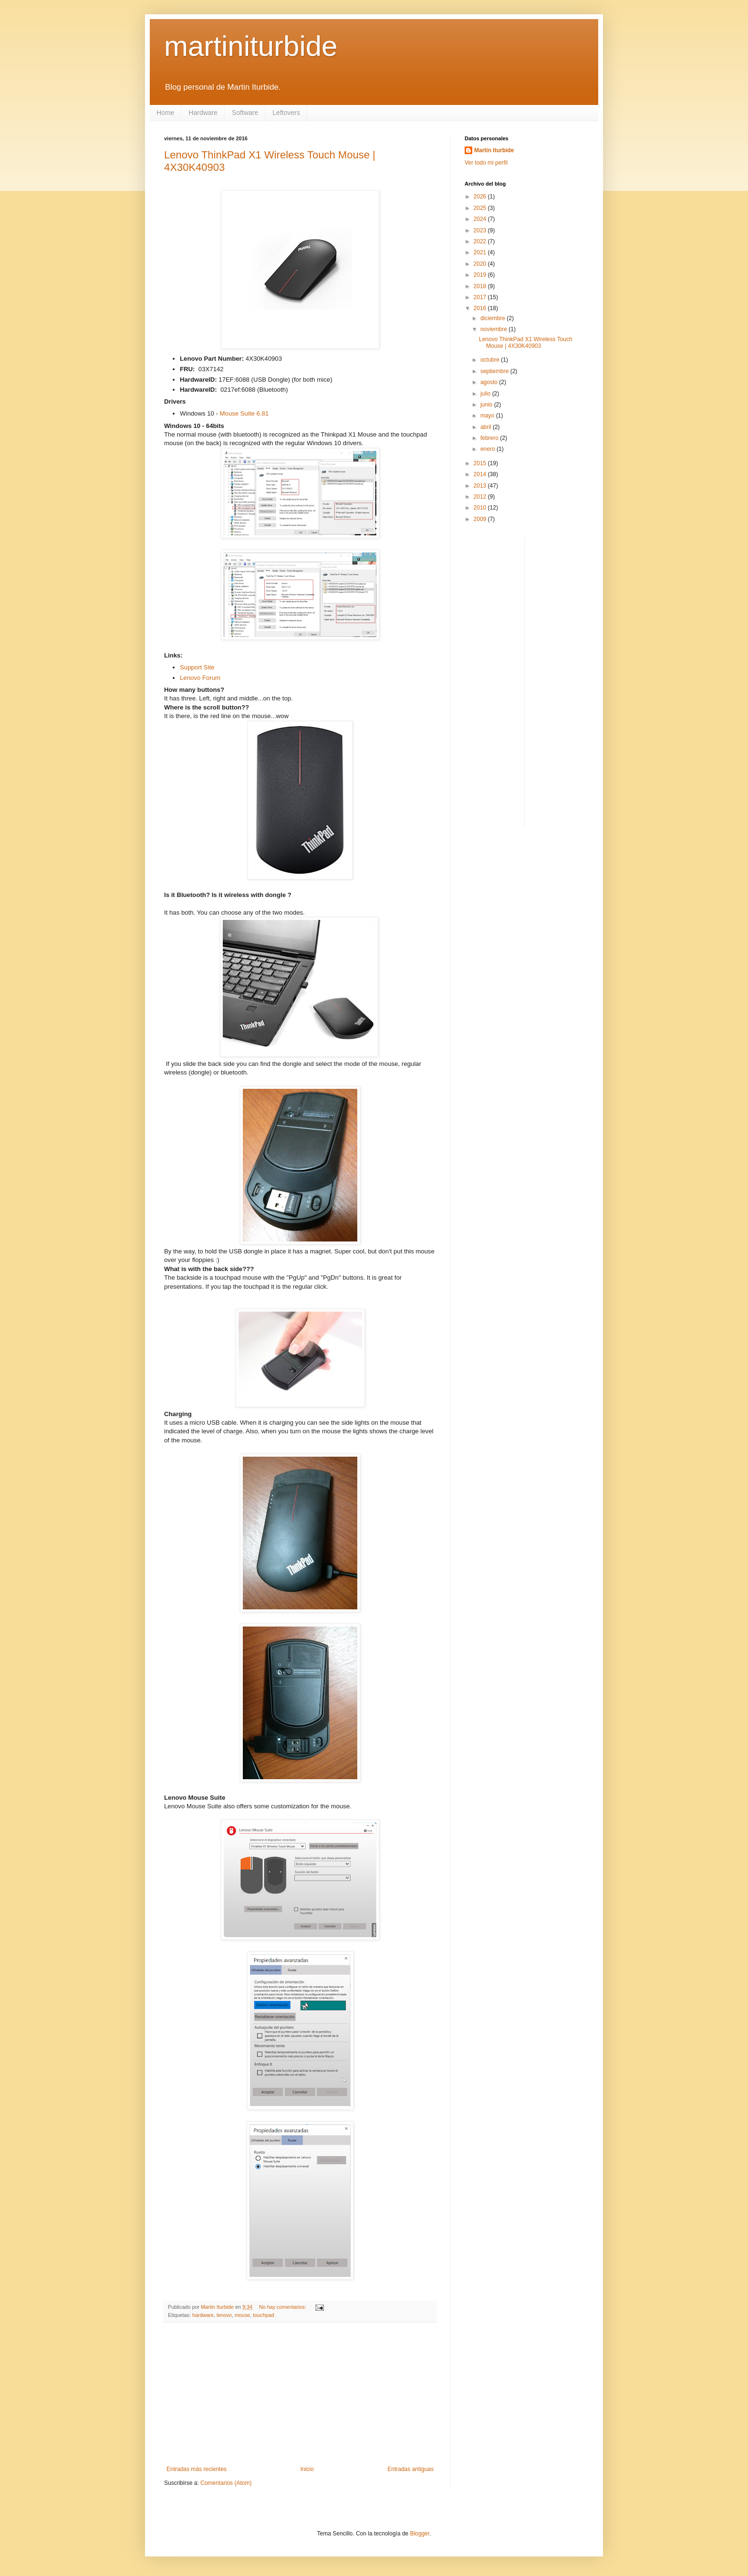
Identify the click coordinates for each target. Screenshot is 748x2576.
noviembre (494, 329)
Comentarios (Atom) (225, 2483)
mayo (488, 415)
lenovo (224, 2315)
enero (488, 449)
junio (487, 404)
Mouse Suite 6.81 (244, 413)
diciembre (493, 318)
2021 (481, 252)
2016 (481, 308)
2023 (481, 230)
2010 (481, 507)
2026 (481, 196)
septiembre (495, 371)
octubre (490, 359)
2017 (481, 297)
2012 (481, 496)
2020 (481, 264)
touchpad (263, 2315)
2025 (481, 208)
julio (486, 393)
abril (486, 427)
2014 (481, 474)
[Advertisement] (300, 2394)
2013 (481, 485)
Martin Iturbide (494, 150)
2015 (481, 463)
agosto (489, 382)
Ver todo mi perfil (486, 162)
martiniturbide (251, 46)
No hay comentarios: (283, 2307)
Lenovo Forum (200, 677)
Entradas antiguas (410, 2469)
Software (245, 112)
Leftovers (286, 112)
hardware (203, 2315)
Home (165, 112)
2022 (481, 241)
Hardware (203, 112)
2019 (481, 274)
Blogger (419, 2533)
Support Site (197, 667)
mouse (242, 2315)
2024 (481, 219)
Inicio (307, 2469)
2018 (481, 286)
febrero (490, 438)
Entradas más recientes (196, 2469)
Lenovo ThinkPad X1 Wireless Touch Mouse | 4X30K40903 (525, 342)
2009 (481, 519)
